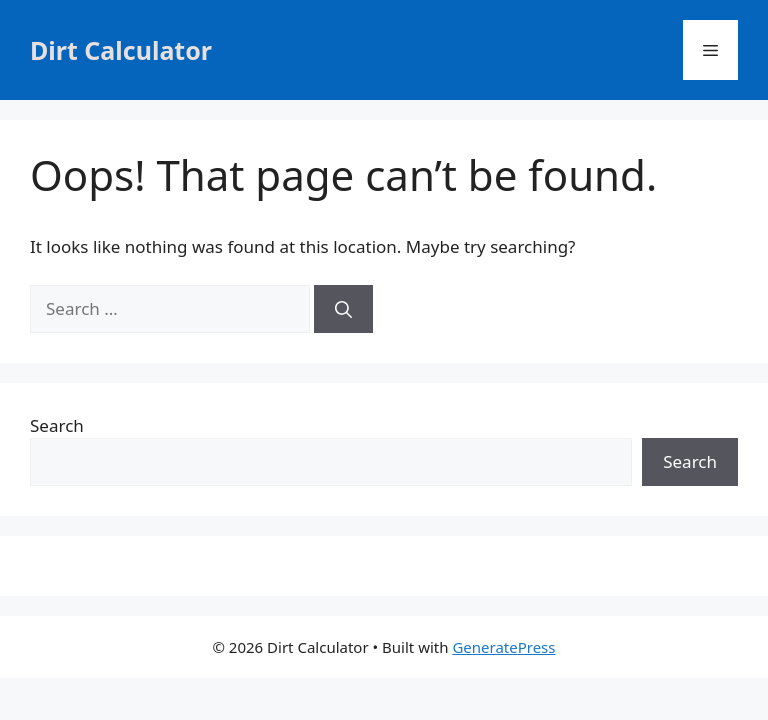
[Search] (343, 309)
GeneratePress (503, 647)
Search (57, 425)
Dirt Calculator (121, 50)
